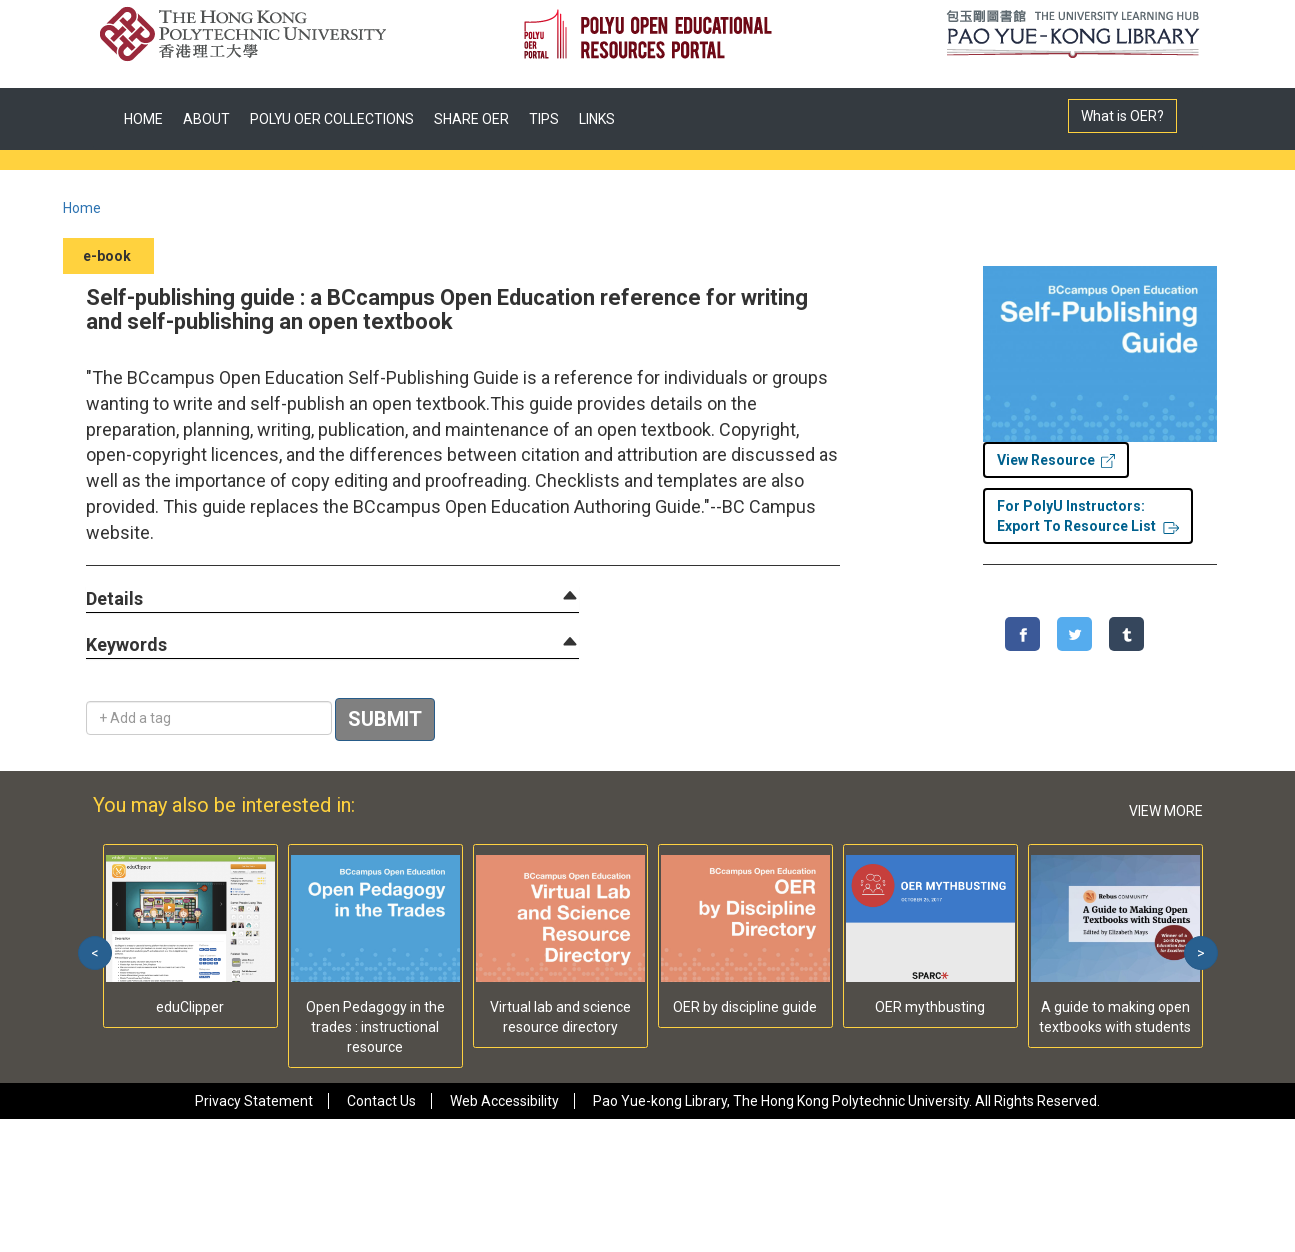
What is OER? (1122, 116)
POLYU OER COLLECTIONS (332, 119)
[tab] (332, 599)
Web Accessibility (504, 1101)
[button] (114, 599)
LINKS (597, 119)
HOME (143, 119)
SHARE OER (471, 119)
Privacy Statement (254, 1101)
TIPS (544, 119)
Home (82, 208)
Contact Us (381, 1101)
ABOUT (206, 119)
